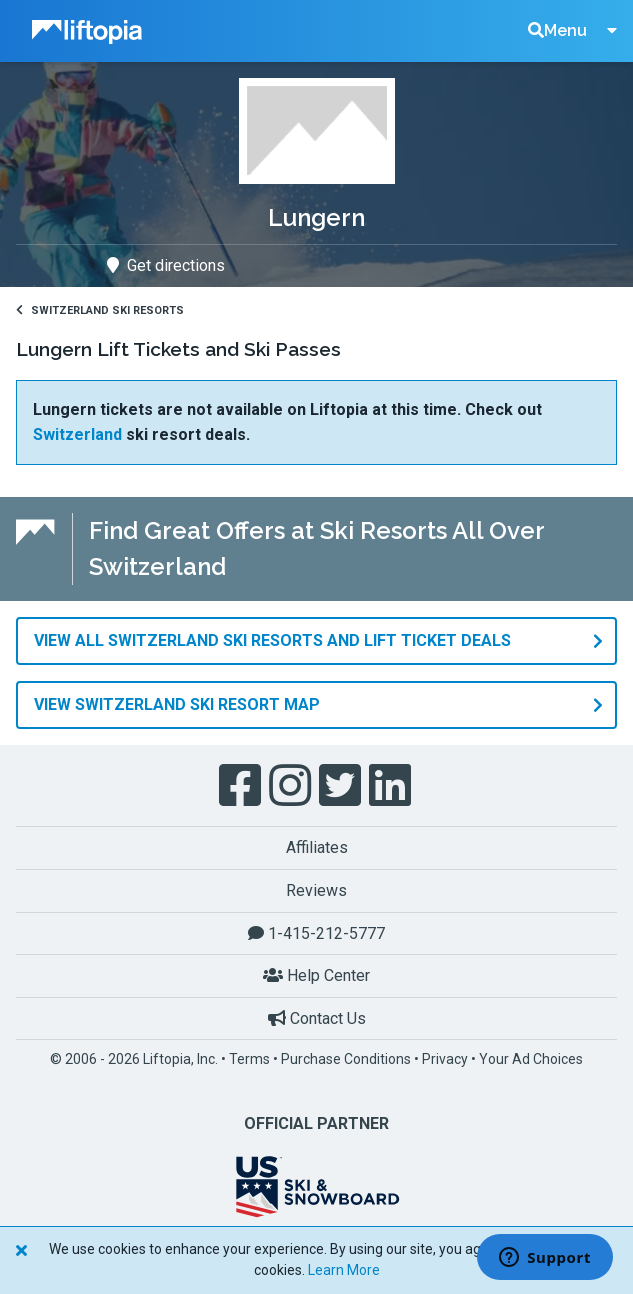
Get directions (166, 265)
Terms (249, 1059)
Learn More (344, 1270)
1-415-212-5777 (316, 933)
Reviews (316, 890)
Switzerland (77, 434)
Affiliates (317, 847)
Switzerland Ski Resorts (100, 310)
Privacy (445, 1059)
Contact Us (317, 1018)
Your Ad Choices (531, 1059)
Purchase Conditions (346, 1059)
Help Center (316, 975)
